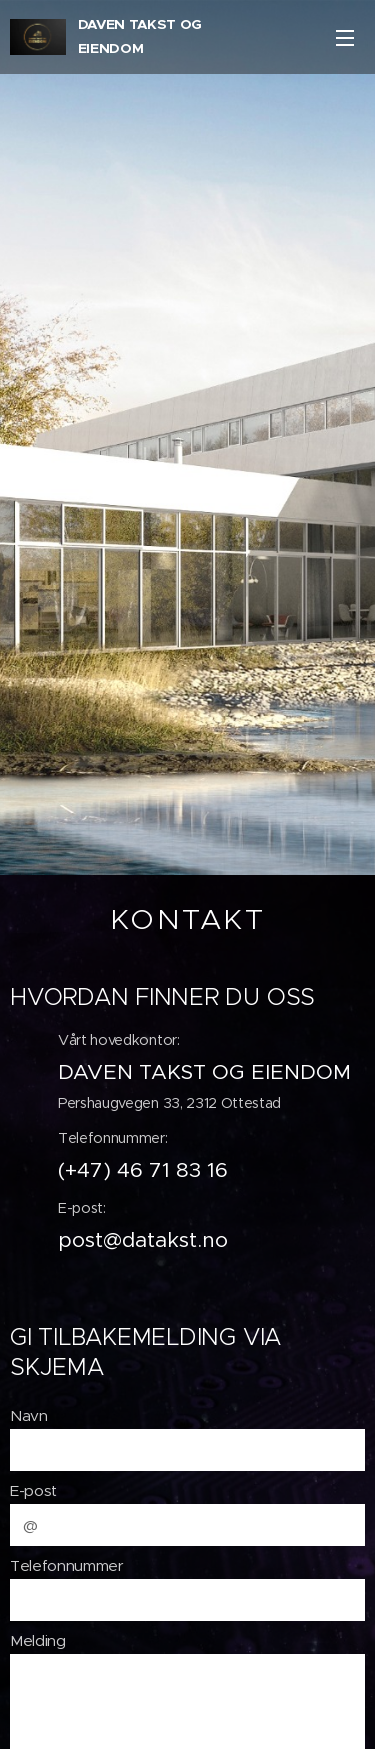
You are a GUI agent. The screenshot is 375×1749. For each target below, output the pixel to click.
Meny (345, 38)
